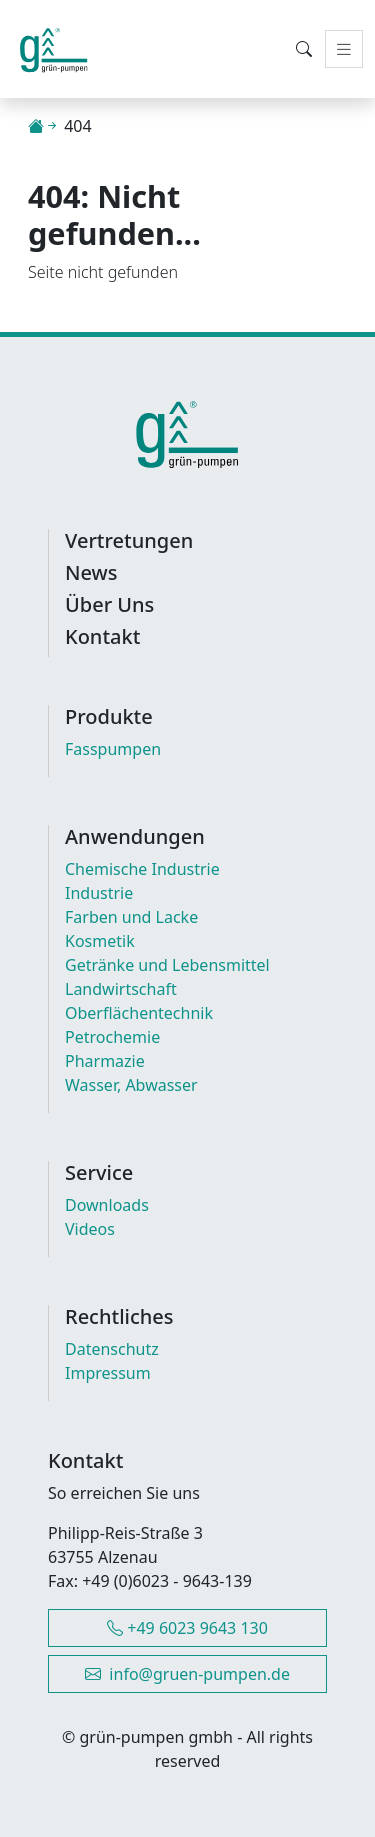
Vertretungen (129, 541)
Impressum (108, 1373)
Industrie (99, 893)
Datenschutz (112, 1349)
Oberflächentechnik (139, 1013)
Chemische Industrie (142, 869)
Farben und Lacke (131, 917)
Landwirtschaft (121, 989)
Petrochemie (112, 1037)
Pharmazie (105, 1061)
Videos (90, 1229)
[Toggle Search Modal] (304, 49)
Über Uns (109, 605)
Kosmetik (100, 941)
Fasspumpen (113, 749)
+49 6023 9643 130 (187, 1628)
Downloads (107, 1205)
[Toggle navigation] (344, 49)
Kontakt (102, 637)
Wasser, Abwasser (131, 1085)
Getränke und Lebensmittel (167, 965)
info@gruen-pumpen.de (187, 1674)
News (91, 573)
